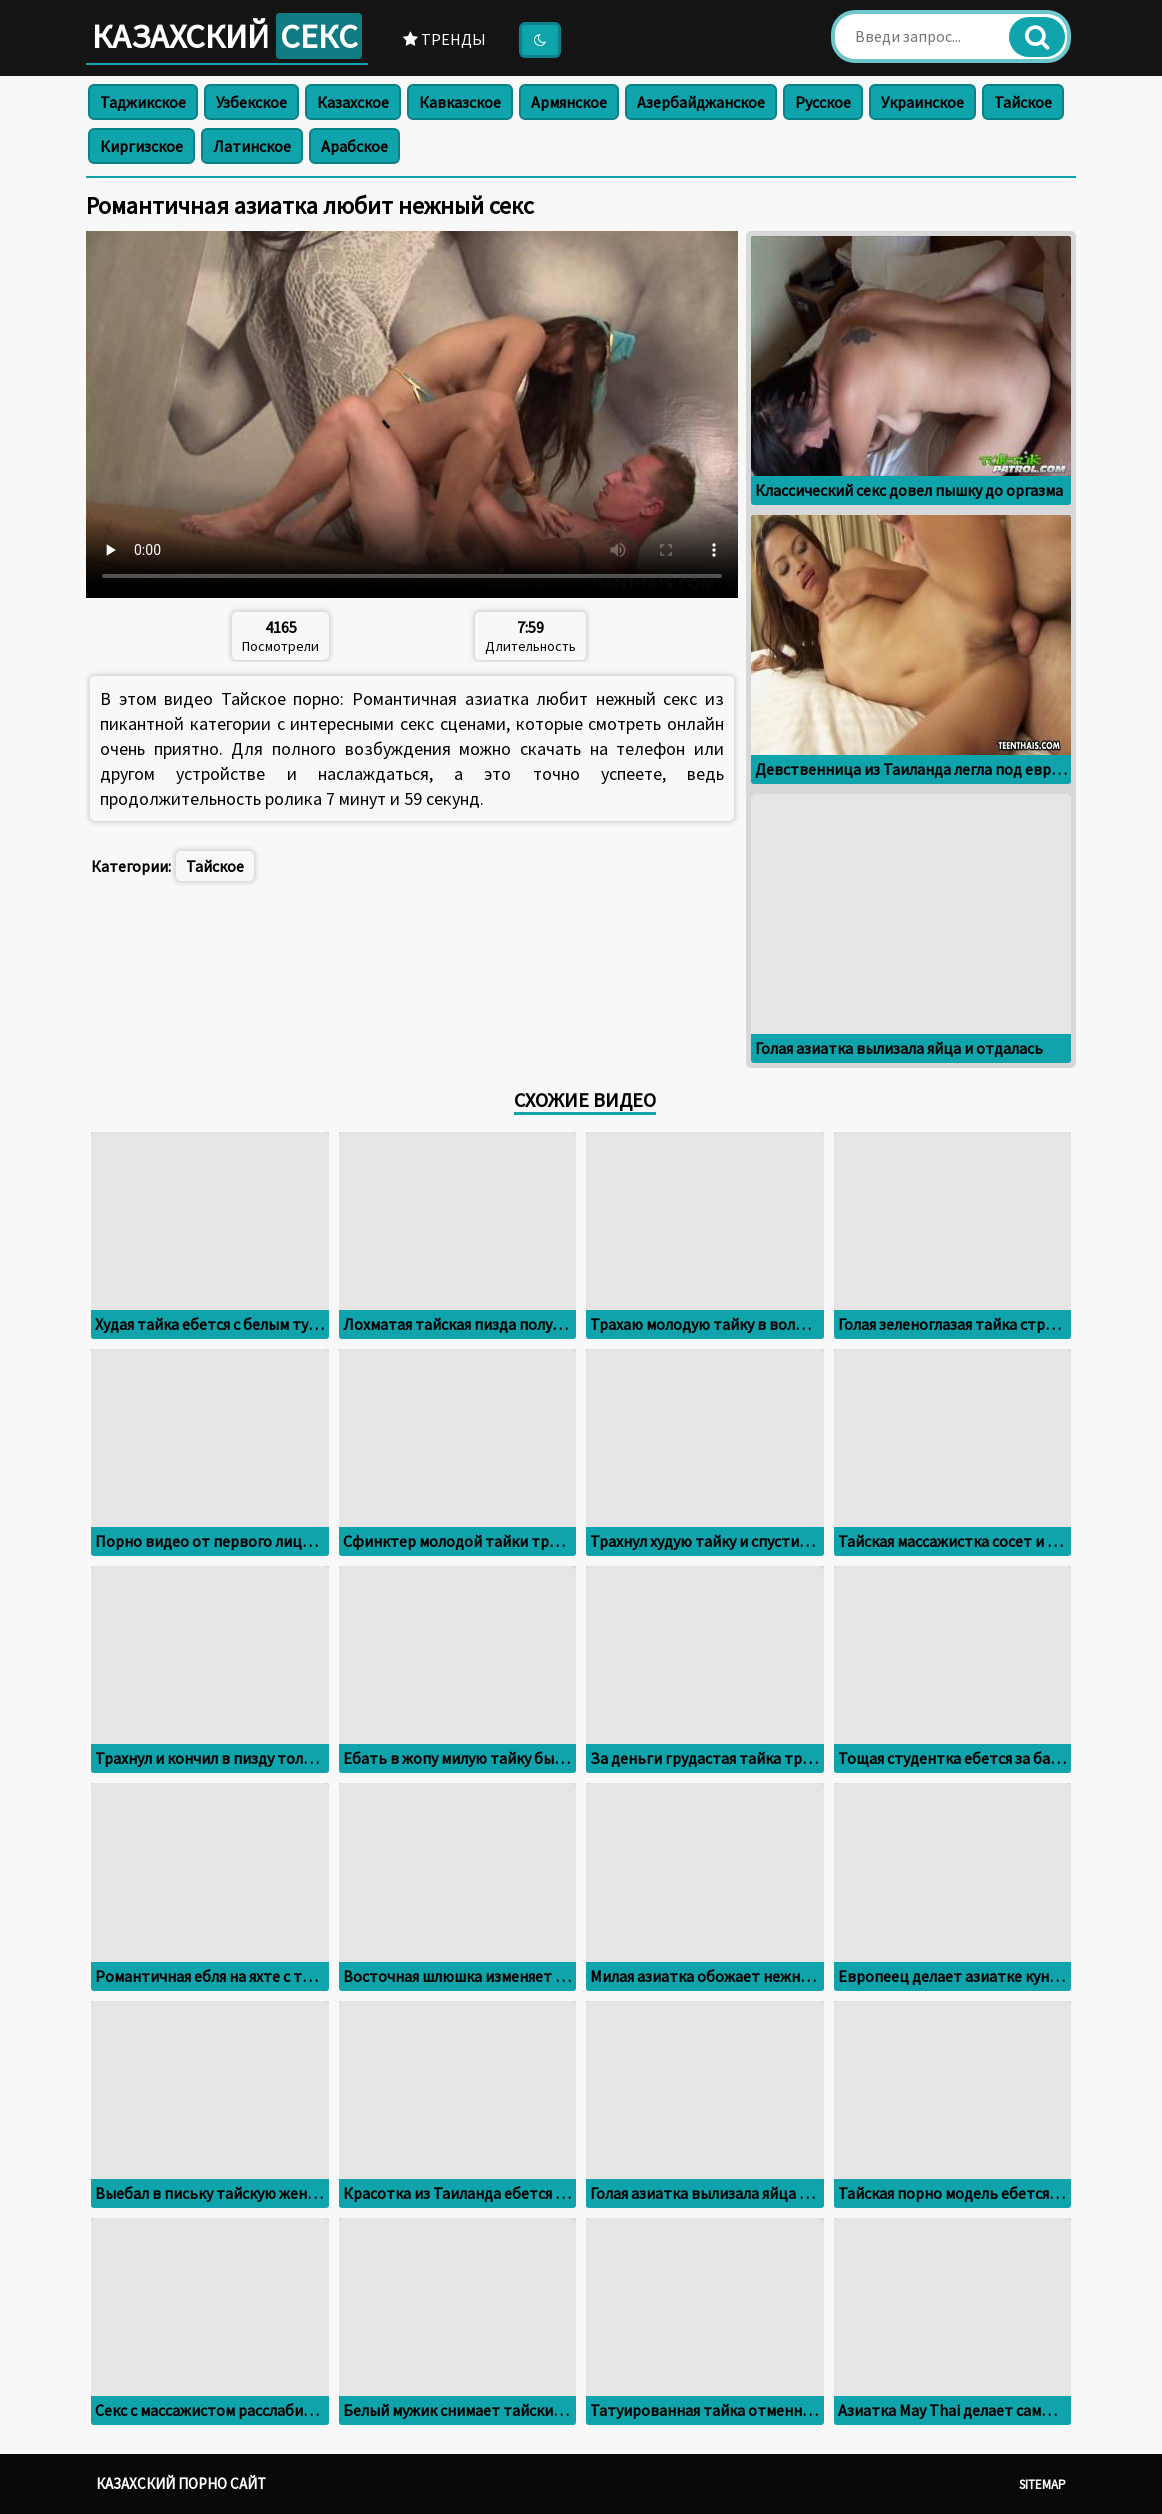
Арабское (354, 146)
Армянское (569, 102)
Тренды (444, 39)
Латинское (252, 146)
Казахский (227, 36)
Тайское (1023, 102)
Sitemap (1042, 2484)
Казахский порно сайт (181, 2483)
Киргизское (141, 146)
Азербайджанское (701, 102)
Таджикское (143, 102)
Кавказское (460, 102)
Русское (823, 102)
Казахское (353, 102)
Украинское (922, 102)
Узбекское (251, 102)
